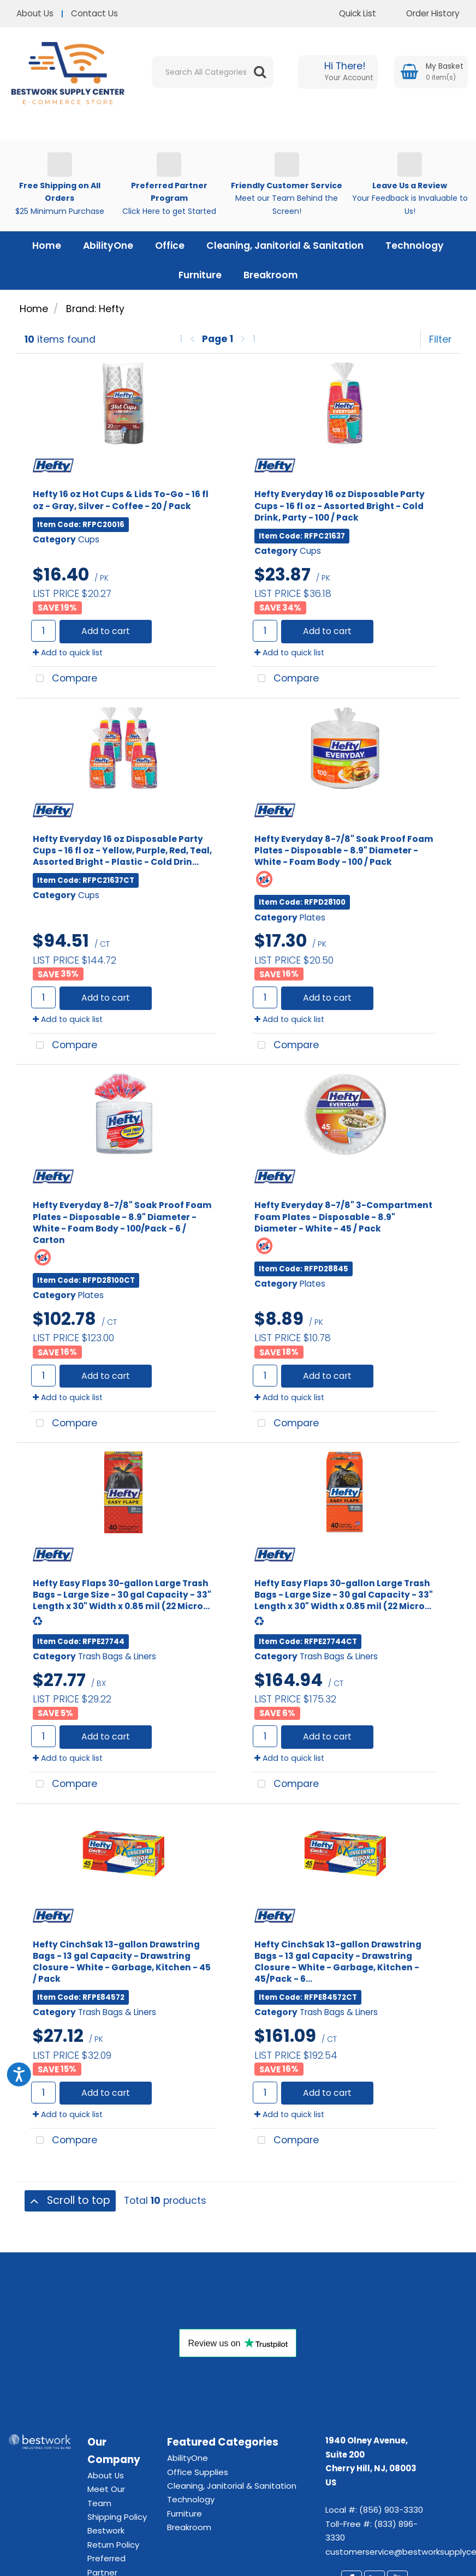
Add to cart (105, 631)
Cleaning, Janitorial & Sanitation (285, 245)
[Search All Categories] (212, 72)
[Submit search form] (259, 72)
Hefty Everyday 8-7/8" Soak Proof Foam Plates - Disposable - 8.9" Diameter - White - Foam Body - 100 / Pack (343, 850)
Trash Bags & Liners (117, 1656)
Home (46, 245)
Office (170, 245)
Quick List (349, 13)
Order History (425, 13)
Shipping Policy (117, 2517)
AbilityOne (108, 245)
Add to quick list (68, 652)
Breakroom (270, 275)
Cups (88, 539)
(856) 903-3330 (391, 2509)
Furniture (200, 275)
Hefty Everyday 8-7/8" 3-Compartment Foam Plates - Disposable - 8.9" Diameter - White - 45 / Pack (343, 1216)
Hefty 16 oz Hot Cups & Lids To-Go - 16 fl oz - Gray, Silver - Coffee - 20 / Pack (121, 499)
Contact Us (94, 13)
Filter (440, 339)
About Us (34, 13)
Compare (63, 679)
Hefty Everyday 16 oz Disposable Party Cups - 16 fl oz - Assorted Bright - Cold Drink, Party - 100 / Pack (339, 505)
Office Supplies (197, 2472)
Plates (312, 917)
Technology (414, 245)
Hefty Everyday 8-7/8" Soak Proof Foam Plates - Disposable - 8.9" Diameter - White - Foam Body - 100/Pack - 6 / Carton (122, 1222)
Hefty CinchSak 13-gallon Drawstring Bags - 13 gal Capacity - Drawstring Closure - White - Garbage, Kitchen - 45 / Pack (122, 1962)
